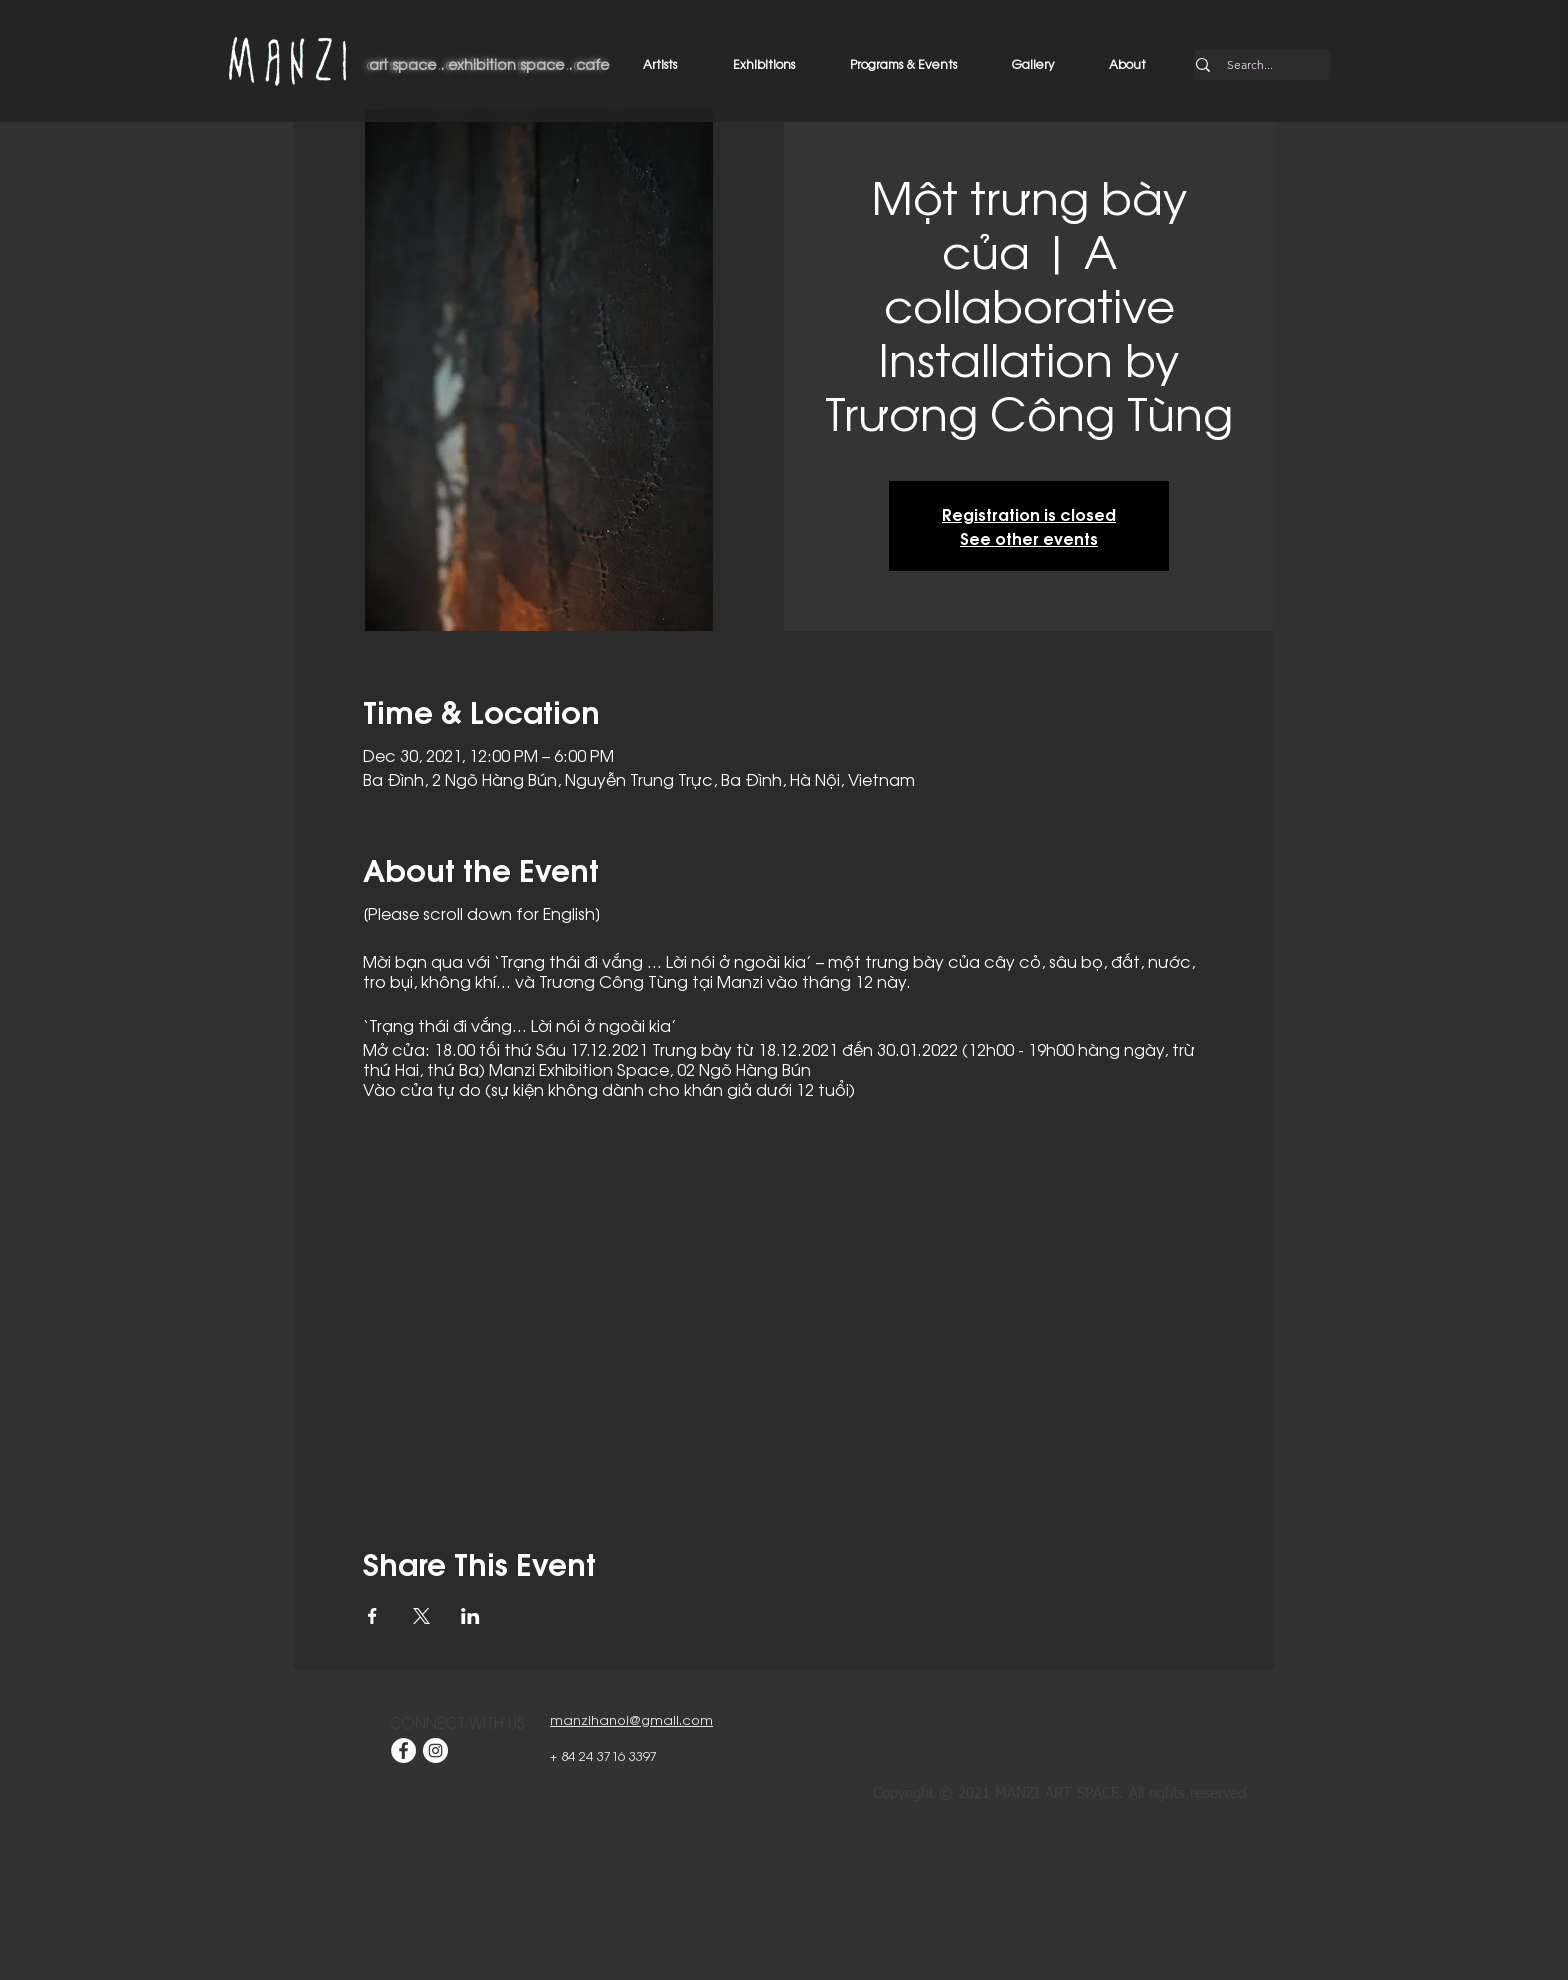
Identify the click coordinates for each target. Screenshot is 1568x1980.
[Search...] (1250, 65)
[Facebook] (403, 1750)
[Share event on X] (421, 1616)
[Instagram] (435, 1750)
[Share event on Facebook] (372, 1616)
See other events (1029, 537)
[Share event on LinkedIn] (470, 1616)
